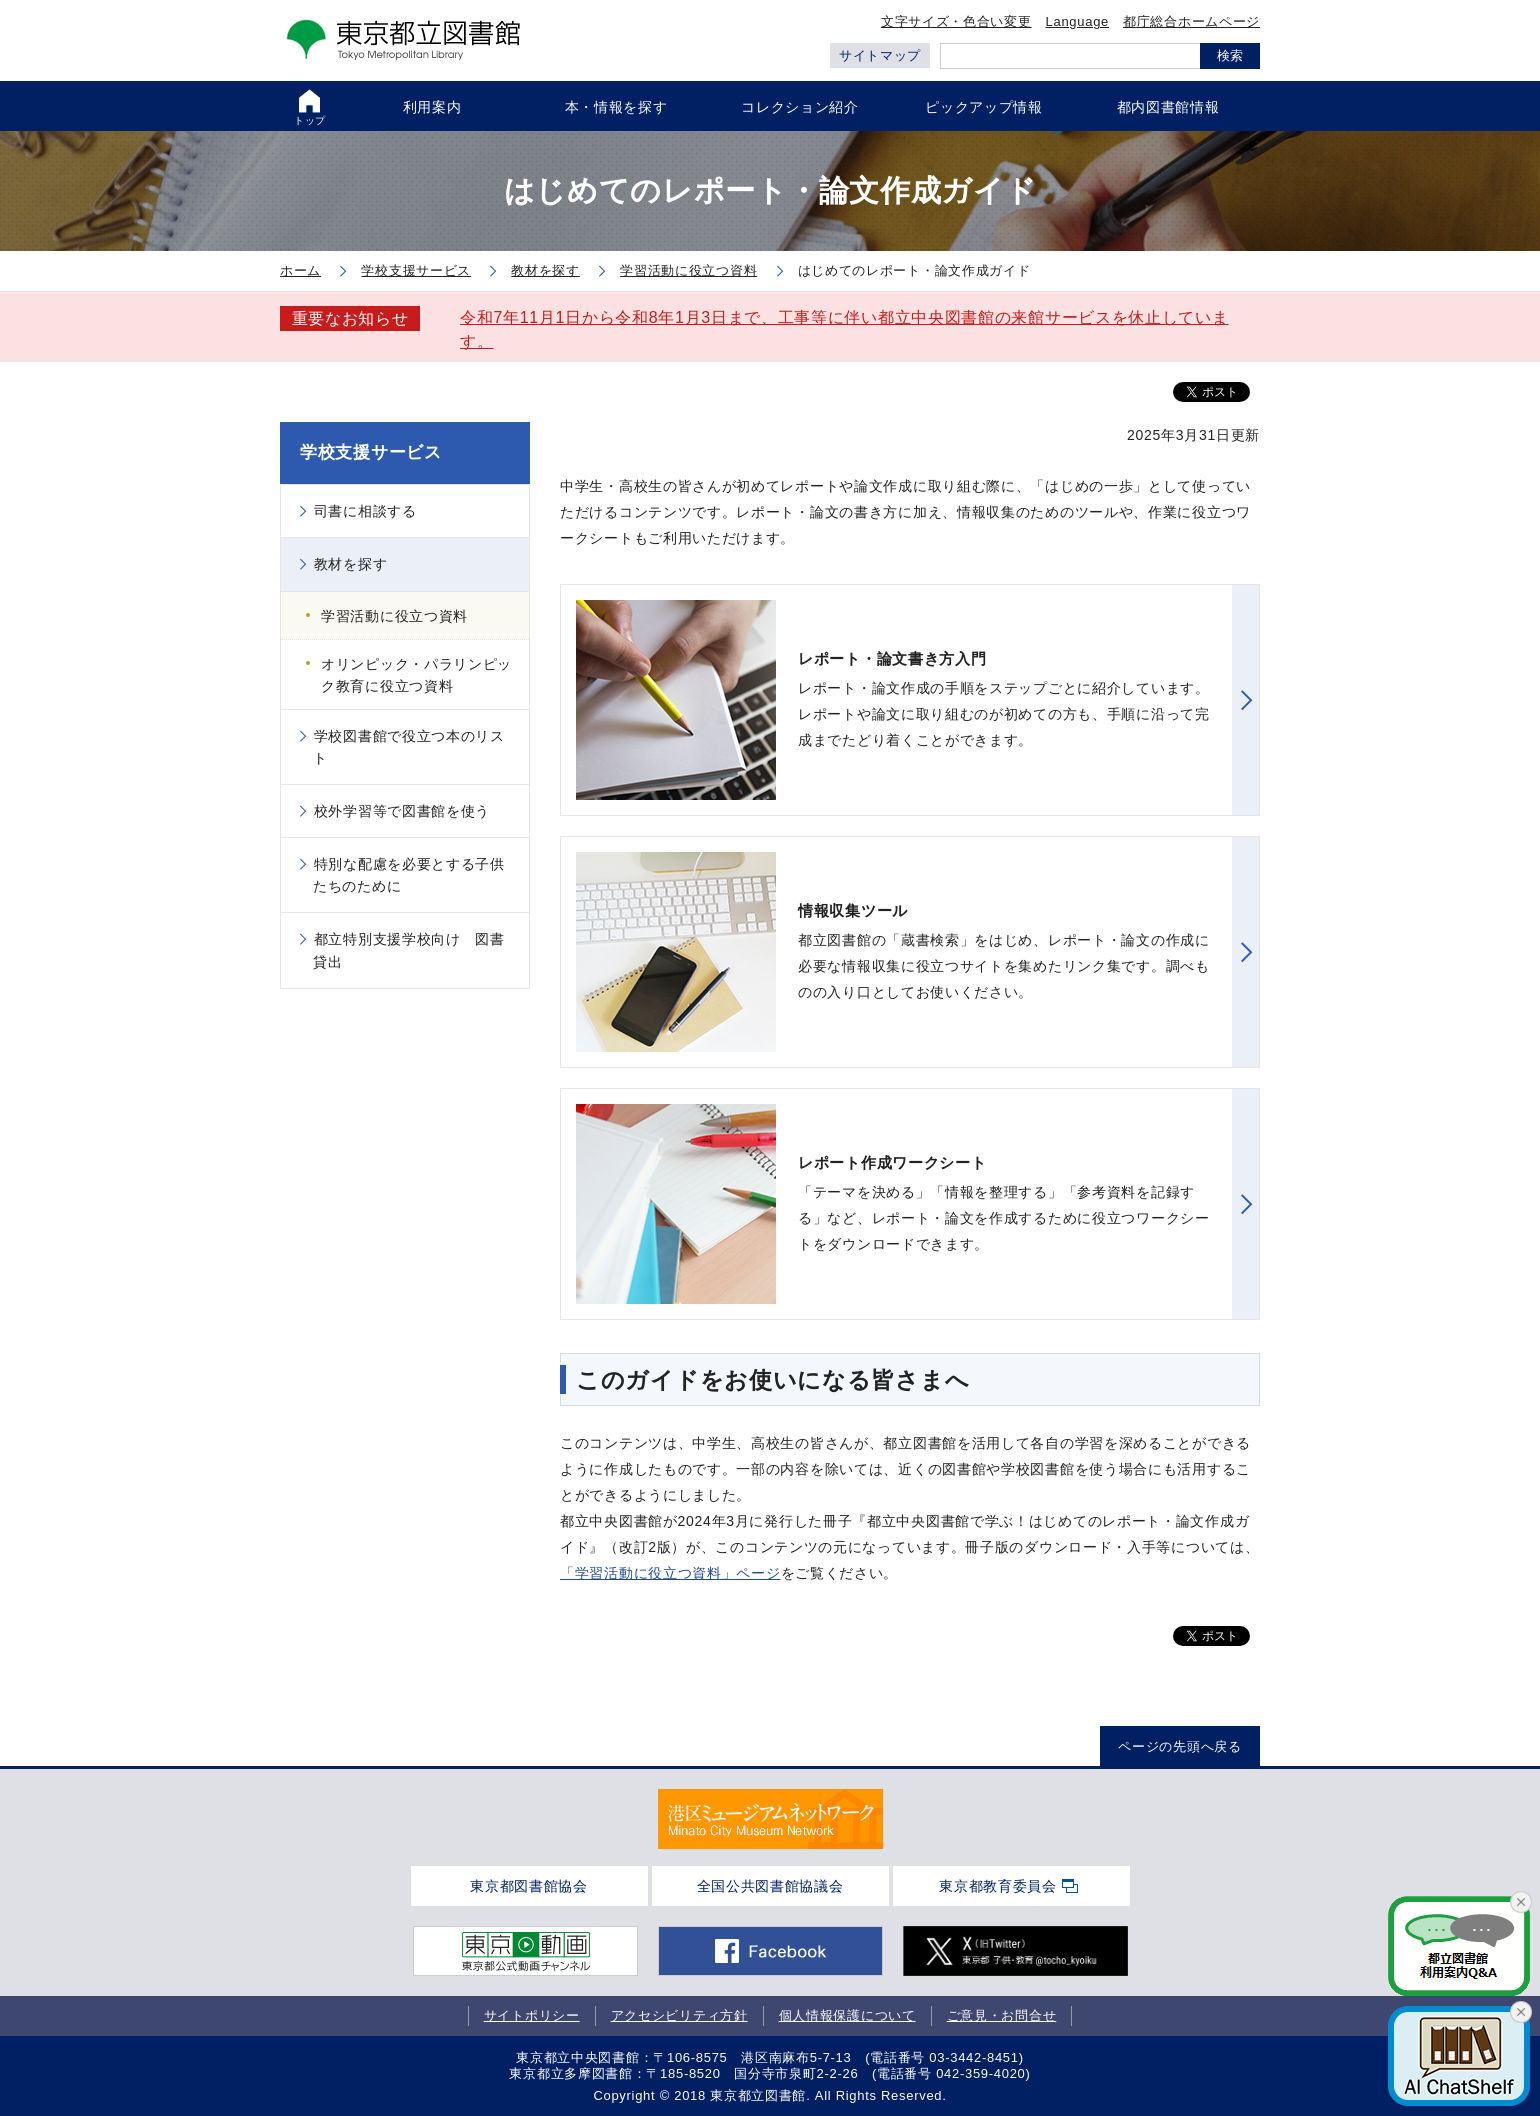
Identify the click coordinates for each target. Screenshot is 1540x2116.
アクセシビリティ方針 (679, 2015)
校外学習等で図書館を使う (402, 811)
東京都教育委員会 (998, 1886)
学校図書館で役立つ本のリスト (409, 747)
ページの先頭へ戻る (1179, 1746)
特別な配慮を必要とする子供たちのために (409, 875)
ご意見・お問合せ (1002, 2015)
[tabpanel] (770, 1819)
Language (1077, 21)
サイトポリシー (532, 2015)
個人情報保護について (847, 2015)
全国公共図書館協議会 (770, 1886)
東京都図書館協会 (529, 1886)
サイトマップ (880, 55)
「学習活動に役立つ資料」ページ (670, 1573)
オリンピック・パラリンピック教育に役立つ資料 (416, 675)
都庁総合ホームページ (1191, 21)
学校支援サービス (371, 452)
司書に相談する (365, 511)
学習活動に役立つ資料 (394, 616)
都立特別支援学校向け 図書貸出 (409, 950)
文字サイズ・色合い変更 (956, 21)
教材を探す (351, 564)
